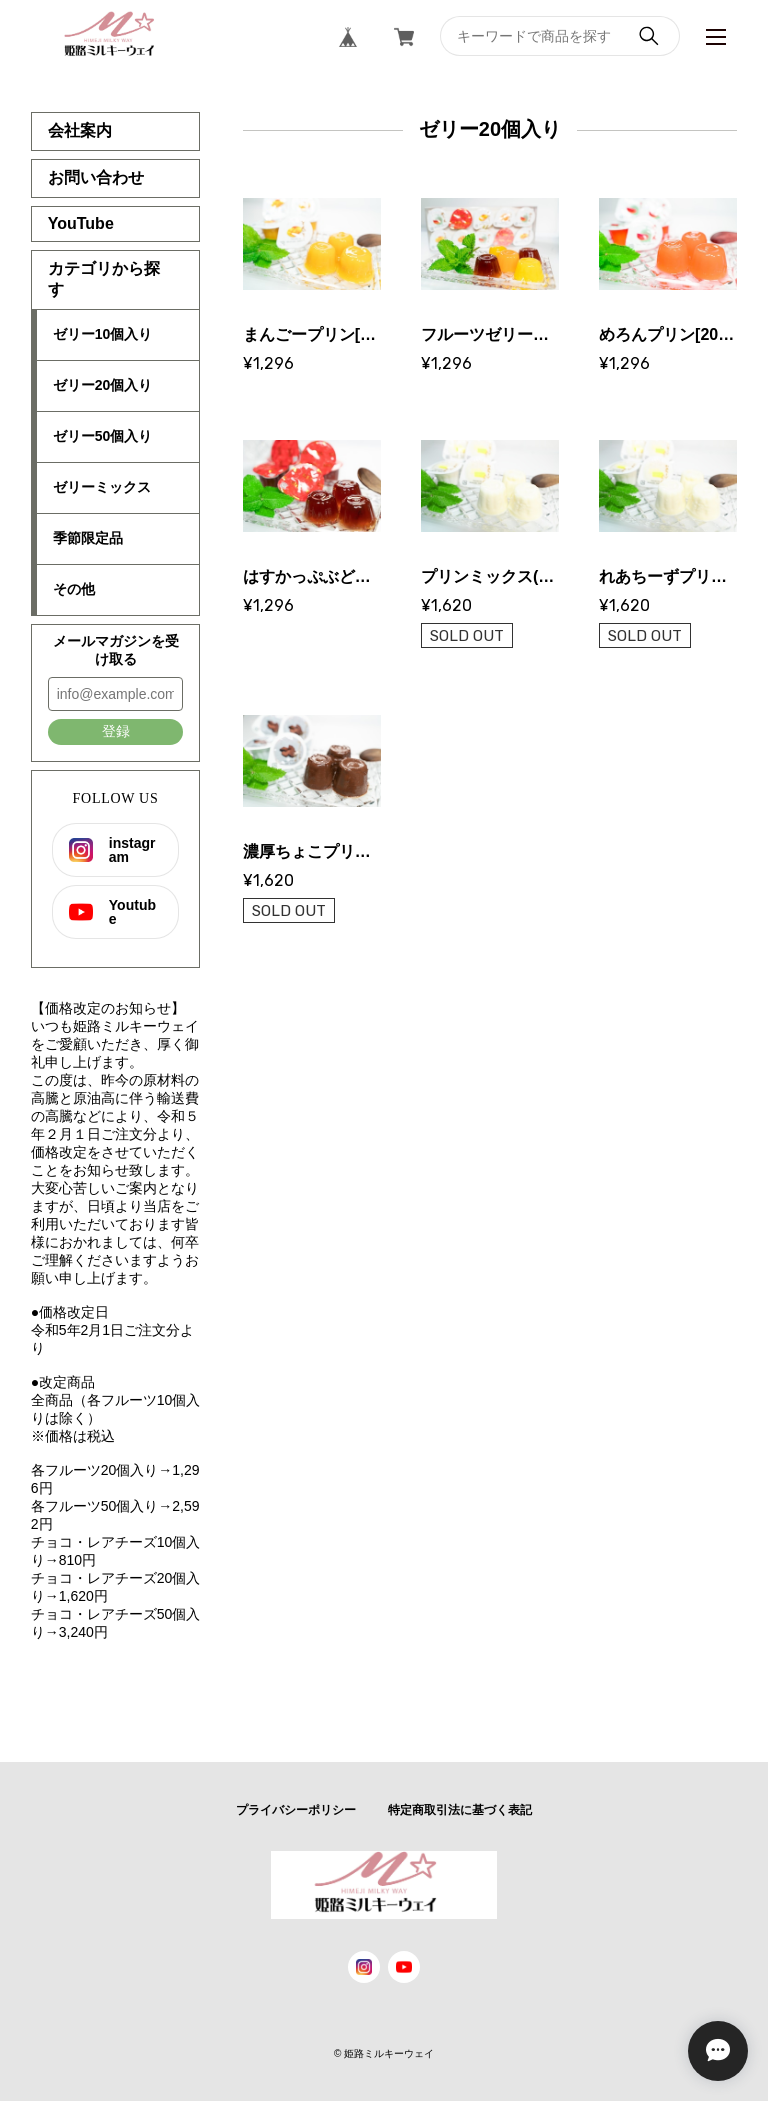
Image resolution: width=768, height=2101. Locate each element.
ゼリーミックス (102, 487)
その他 (74, 589)
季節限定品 (88, 538)
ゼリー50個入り (103, 436)
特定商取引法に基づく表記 (460, 1810)
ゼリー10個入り (103, 334)
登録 (116, 731)
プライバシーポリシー (296, 1810)
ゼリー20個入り (103, 385)
